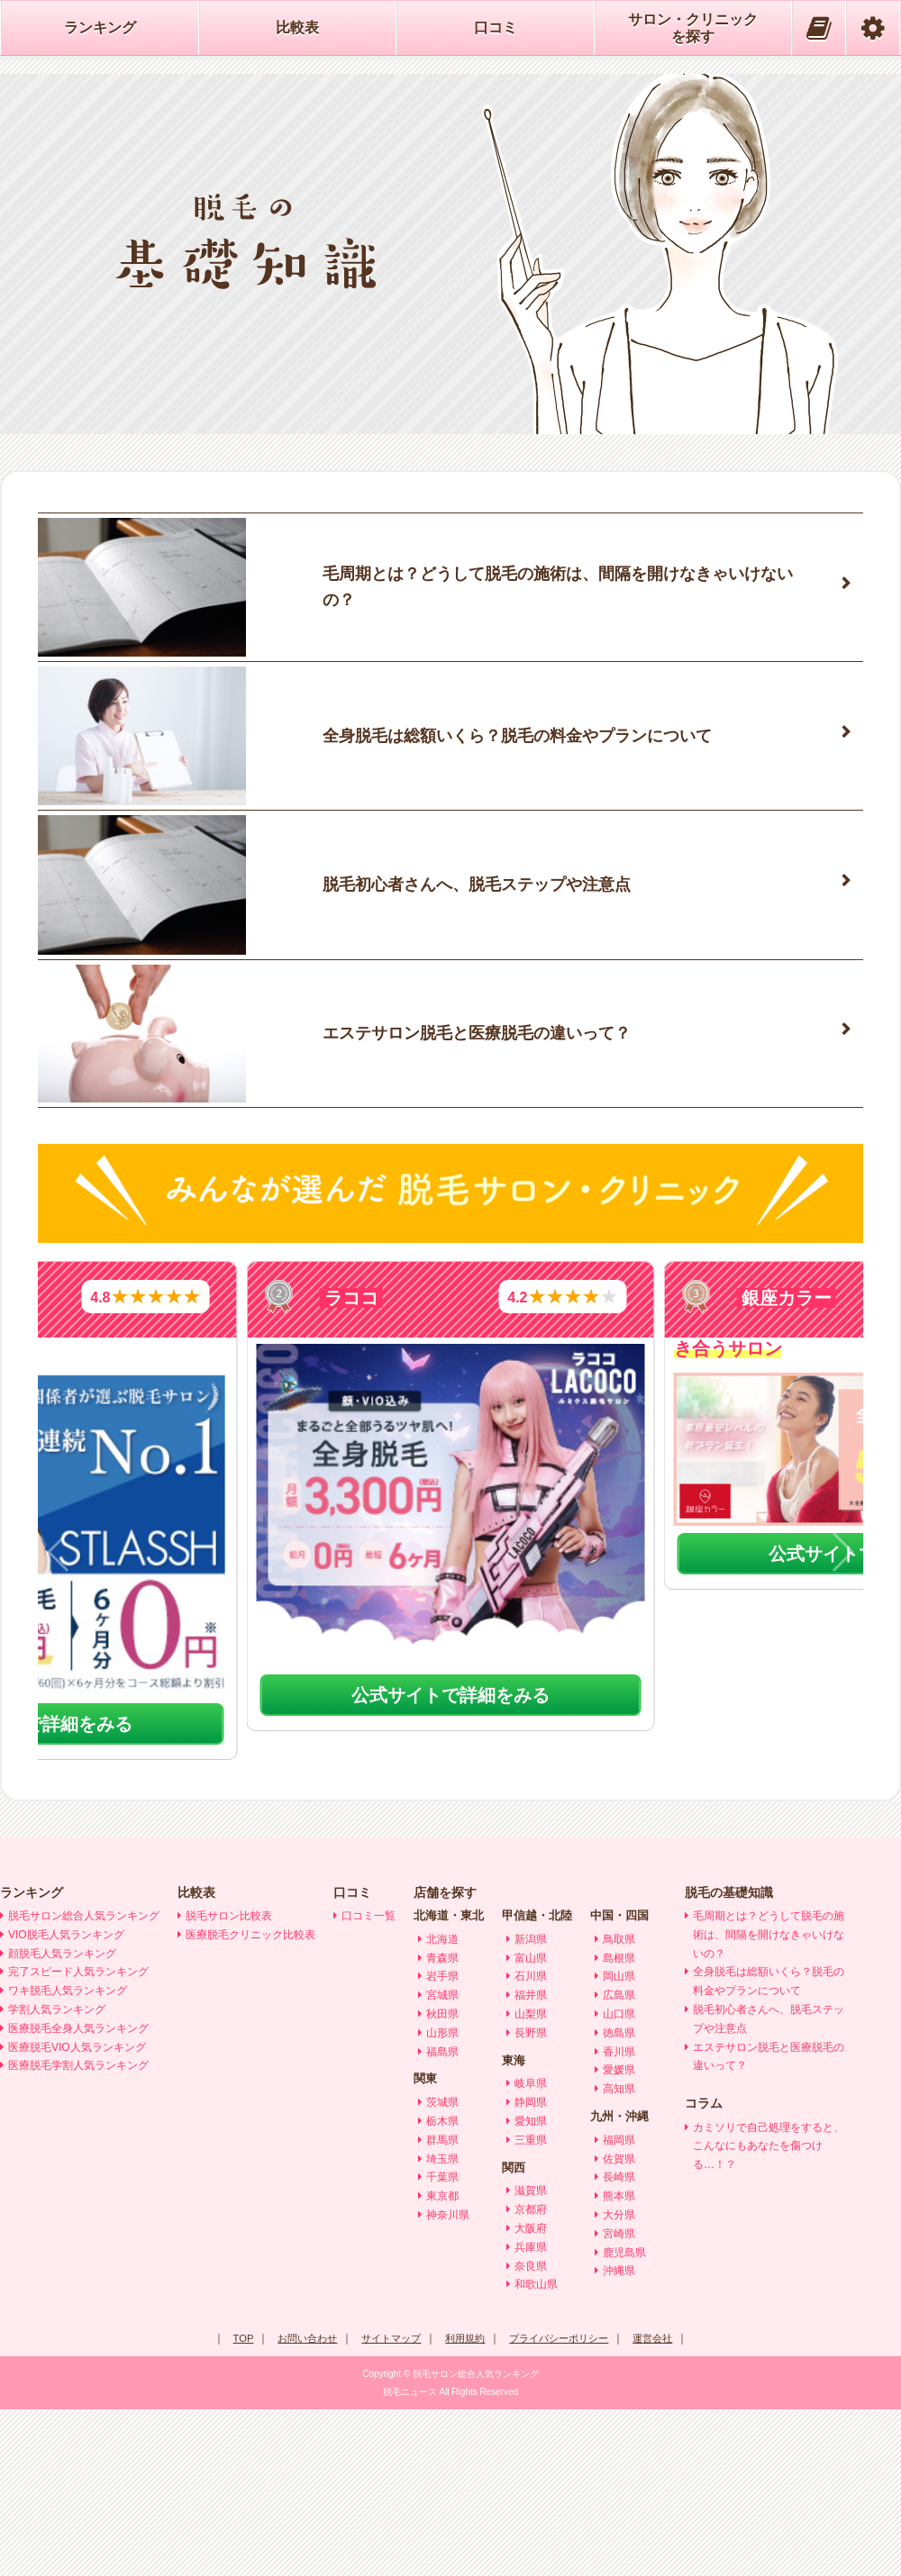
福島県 (442, 2218)
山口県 (619, 2181)
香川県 (619, 2218)
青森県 (442, 2124)
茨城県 (442, 2269)
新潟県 (530, 2106)
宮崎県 (619, 2400)
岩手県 (442, 2143)
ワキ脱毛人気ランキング (67, 2158)
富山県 (530, 2124)
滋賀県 (530, 2358)
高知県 (619, 2256)
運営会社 (665, 2505)
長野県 (530, 2199)
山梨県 (530, 2181)
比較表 (297, 27)
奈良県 (530, 2432)
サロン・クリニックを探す (693, 28)
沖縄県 (619, 2438)
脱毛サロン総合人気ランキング (83, 2083)
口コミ (495, 27)
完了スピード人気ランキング (78, 2139)
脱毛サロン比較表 (229, 2083)
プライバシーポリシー (565, 2505)
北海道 (442, 2106)
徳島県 (619, 2199)
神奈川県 (447, 2382)
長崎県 (619, 2344)
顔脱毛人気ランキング (62, 2120)
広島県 (619, 2162)
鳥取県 (619, 2106)
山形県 (442, 2199)
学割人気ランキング (56, 2177)
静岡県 (530, 2269)
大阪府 (530, 2396)
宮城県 (442, 2162)
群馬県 (442, 2306)
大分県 (619, 2382)
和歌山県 (536, 2451)
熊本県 (619, 2363)
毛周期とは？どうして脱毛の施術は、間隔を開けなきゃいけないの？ (768, 2102)
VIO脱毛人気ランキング (66, 2101)
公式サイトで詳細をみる (451, 1862)
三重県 (530, 2306)
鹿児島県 (624, 2419)
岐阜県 (530, 2251)
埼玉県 (442, 2325)
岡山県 (619, 2143)
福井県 (530, 2162)
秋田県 (442, 2181)
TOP (230, 2505)
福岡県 (619, 2306)
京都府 (530, 2377)
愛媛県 (619, 2237)
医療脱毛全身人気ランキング (78, 2195)
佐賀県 (619, 2325)
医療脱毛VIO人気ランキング (77, 2214)
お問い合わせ (297, 2505)
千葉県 (442, 2344)
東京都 (442, 2363)
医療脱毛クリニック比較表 (250, 2101)
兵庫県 (530, 2414)
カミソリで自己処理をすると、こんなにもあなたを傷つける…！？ (768, 2313)
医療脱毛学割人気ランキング (78, 2233)
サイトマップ (386, 2505)
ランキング (100, 27)
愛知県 (530, 2288)
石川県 (530, 2143)
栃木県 (442, 2288)
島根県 (619, 2124)
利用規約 (465, 2505)
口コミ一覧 (368, 2083)
